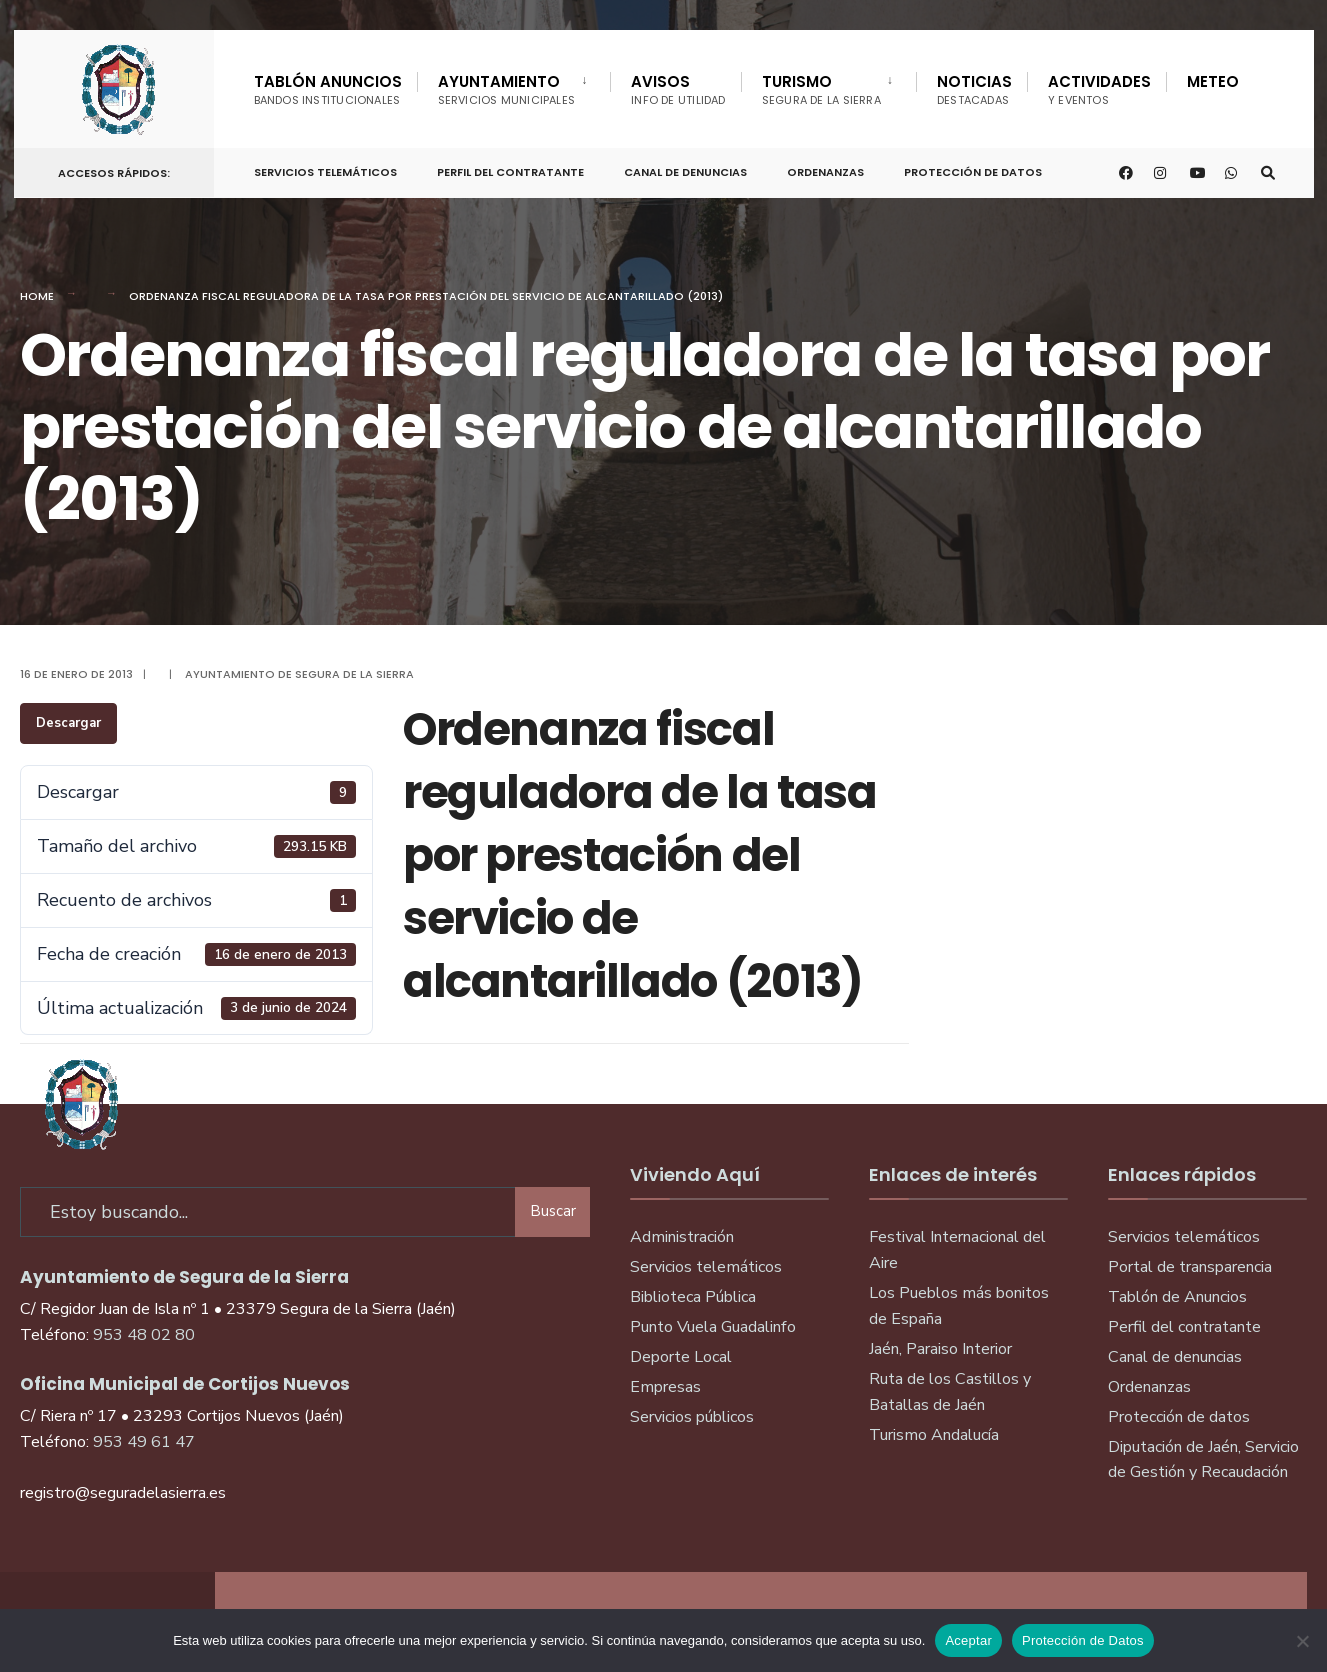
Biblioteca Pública (693, 1297)
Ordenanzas (825, 168)
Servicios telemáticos (325, 168)
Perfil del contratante (1184, 1327)
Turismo (821, 89)
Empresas (665, 1387)
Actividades (1099, 89)
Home (37, 296)
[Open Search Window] (1266, 169)
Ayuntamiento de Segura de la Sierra (299, 674)
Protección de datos (1179, 1417)
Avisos (678, 89)
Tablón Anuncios (328, 89)
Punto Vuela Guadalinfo (713, 1327)
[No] (1302, 1641)
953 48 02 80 (144, 1332)
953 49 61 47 (144, 1439)
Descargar (68, 723)
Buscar (553, 1208)
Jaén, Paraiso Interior (940, 1349)
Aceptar (968, 1640)
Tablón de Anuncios (1177, 1297)
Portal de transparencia (1190, 1267)
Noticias (974, 89)
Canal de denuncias (685, 168)
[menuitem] (514, 86)
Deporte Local (681, 1357)
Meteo (1213, 81)
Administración (682, 1237)
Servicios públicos (692, 1417)
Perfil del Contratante (510, 168)
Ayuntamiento (507, 89)
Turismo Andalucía (934, 1435)
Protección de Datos (973, 168)
